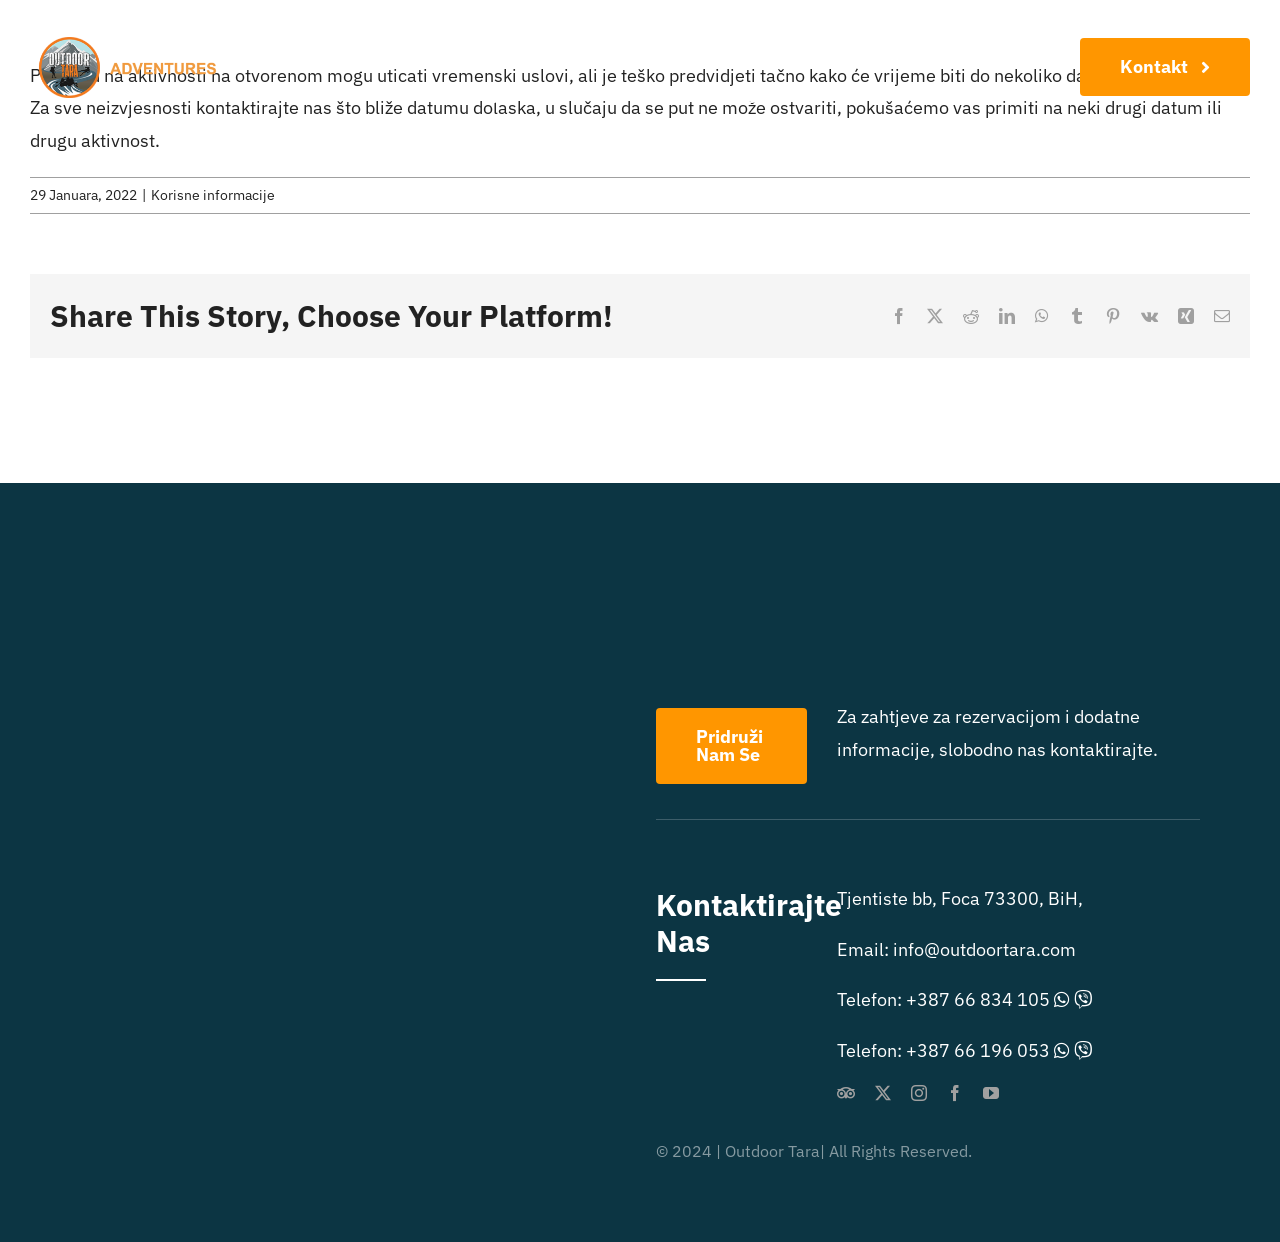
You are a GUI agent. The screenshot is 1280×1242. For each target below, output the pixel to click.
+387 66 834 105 (978, 999)
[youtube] (991, 1093)
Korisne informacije (213, 195)
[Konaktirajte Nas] (1165, 67)
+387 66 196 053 (978, 1050)
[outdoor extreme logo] (132, 45)
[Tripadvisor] (846, 1093)
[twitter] (883, 1093)
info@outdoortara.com (984, 949)
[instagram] (919, 1093)
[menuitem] (817, 93)
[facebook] (955, 1093)
